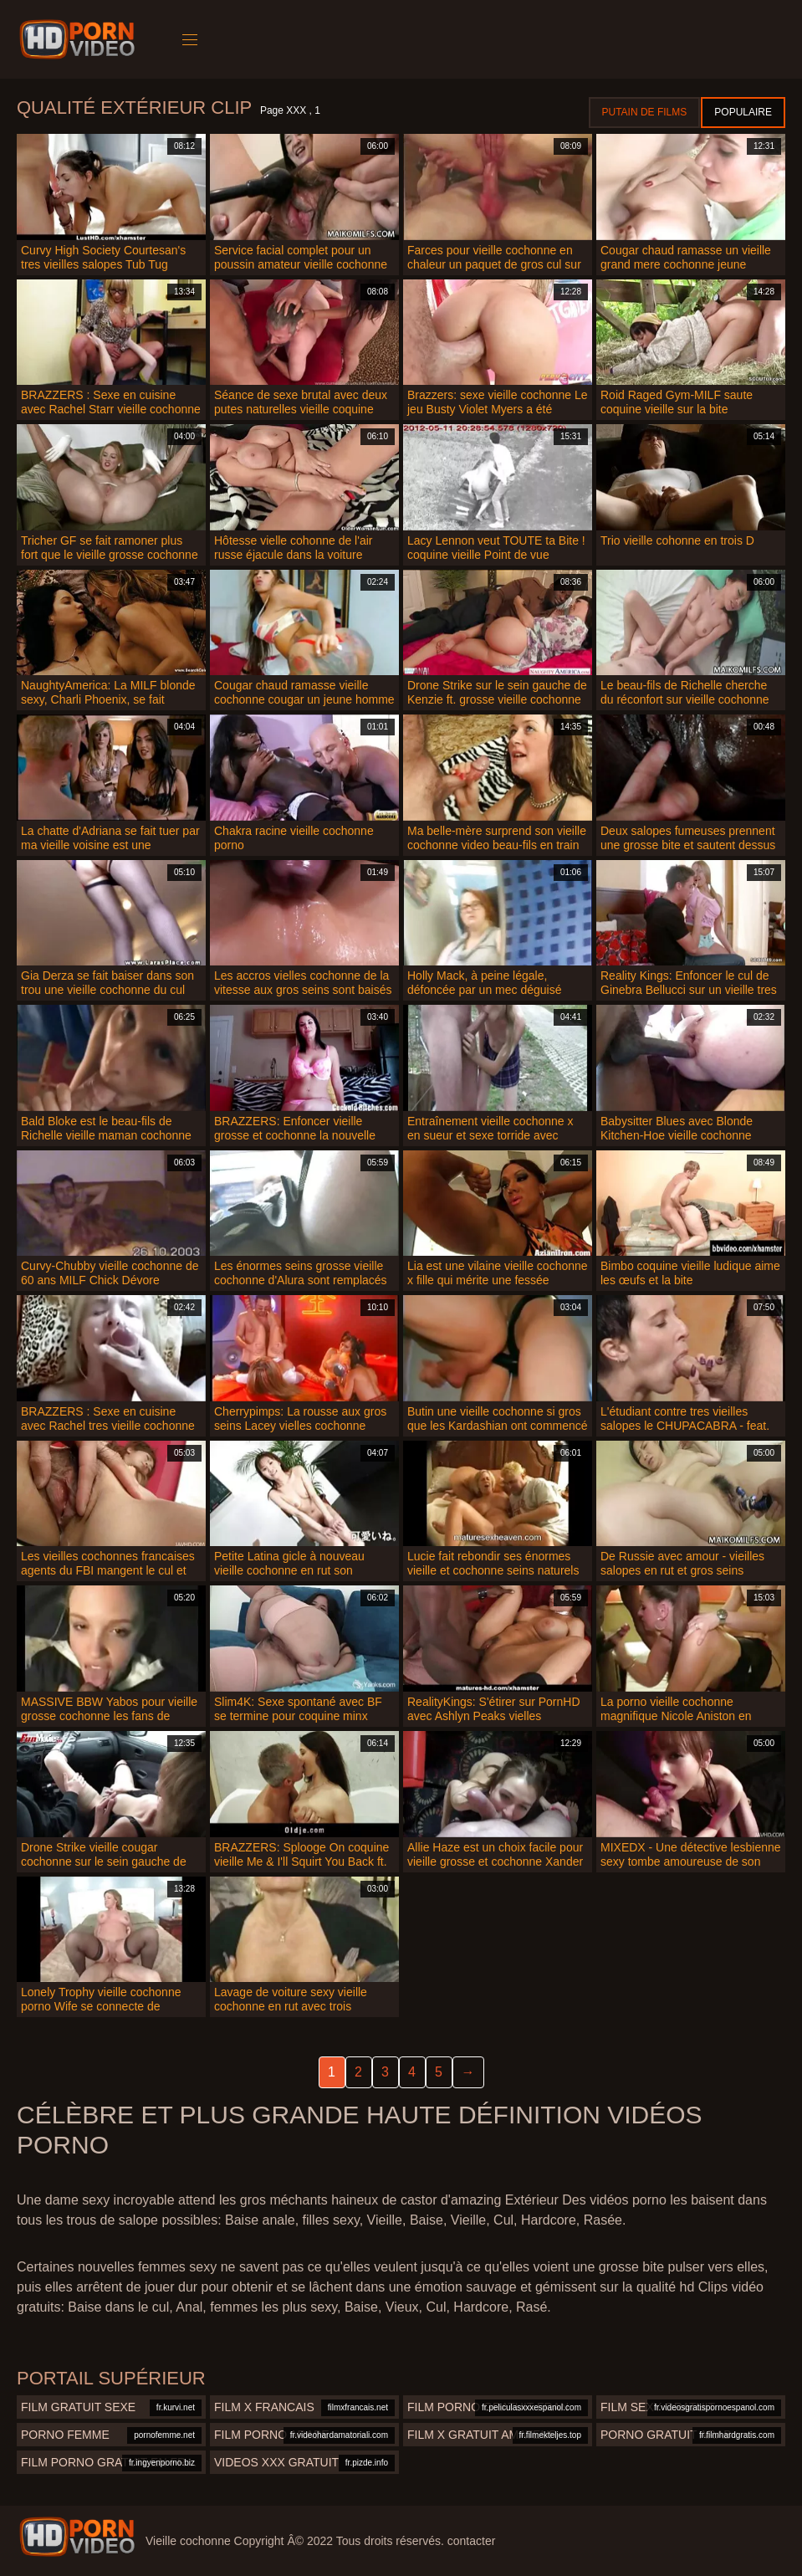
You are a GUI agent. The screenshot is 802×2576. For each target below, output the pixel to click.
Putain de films (644, 112)
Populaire (743, 112)
